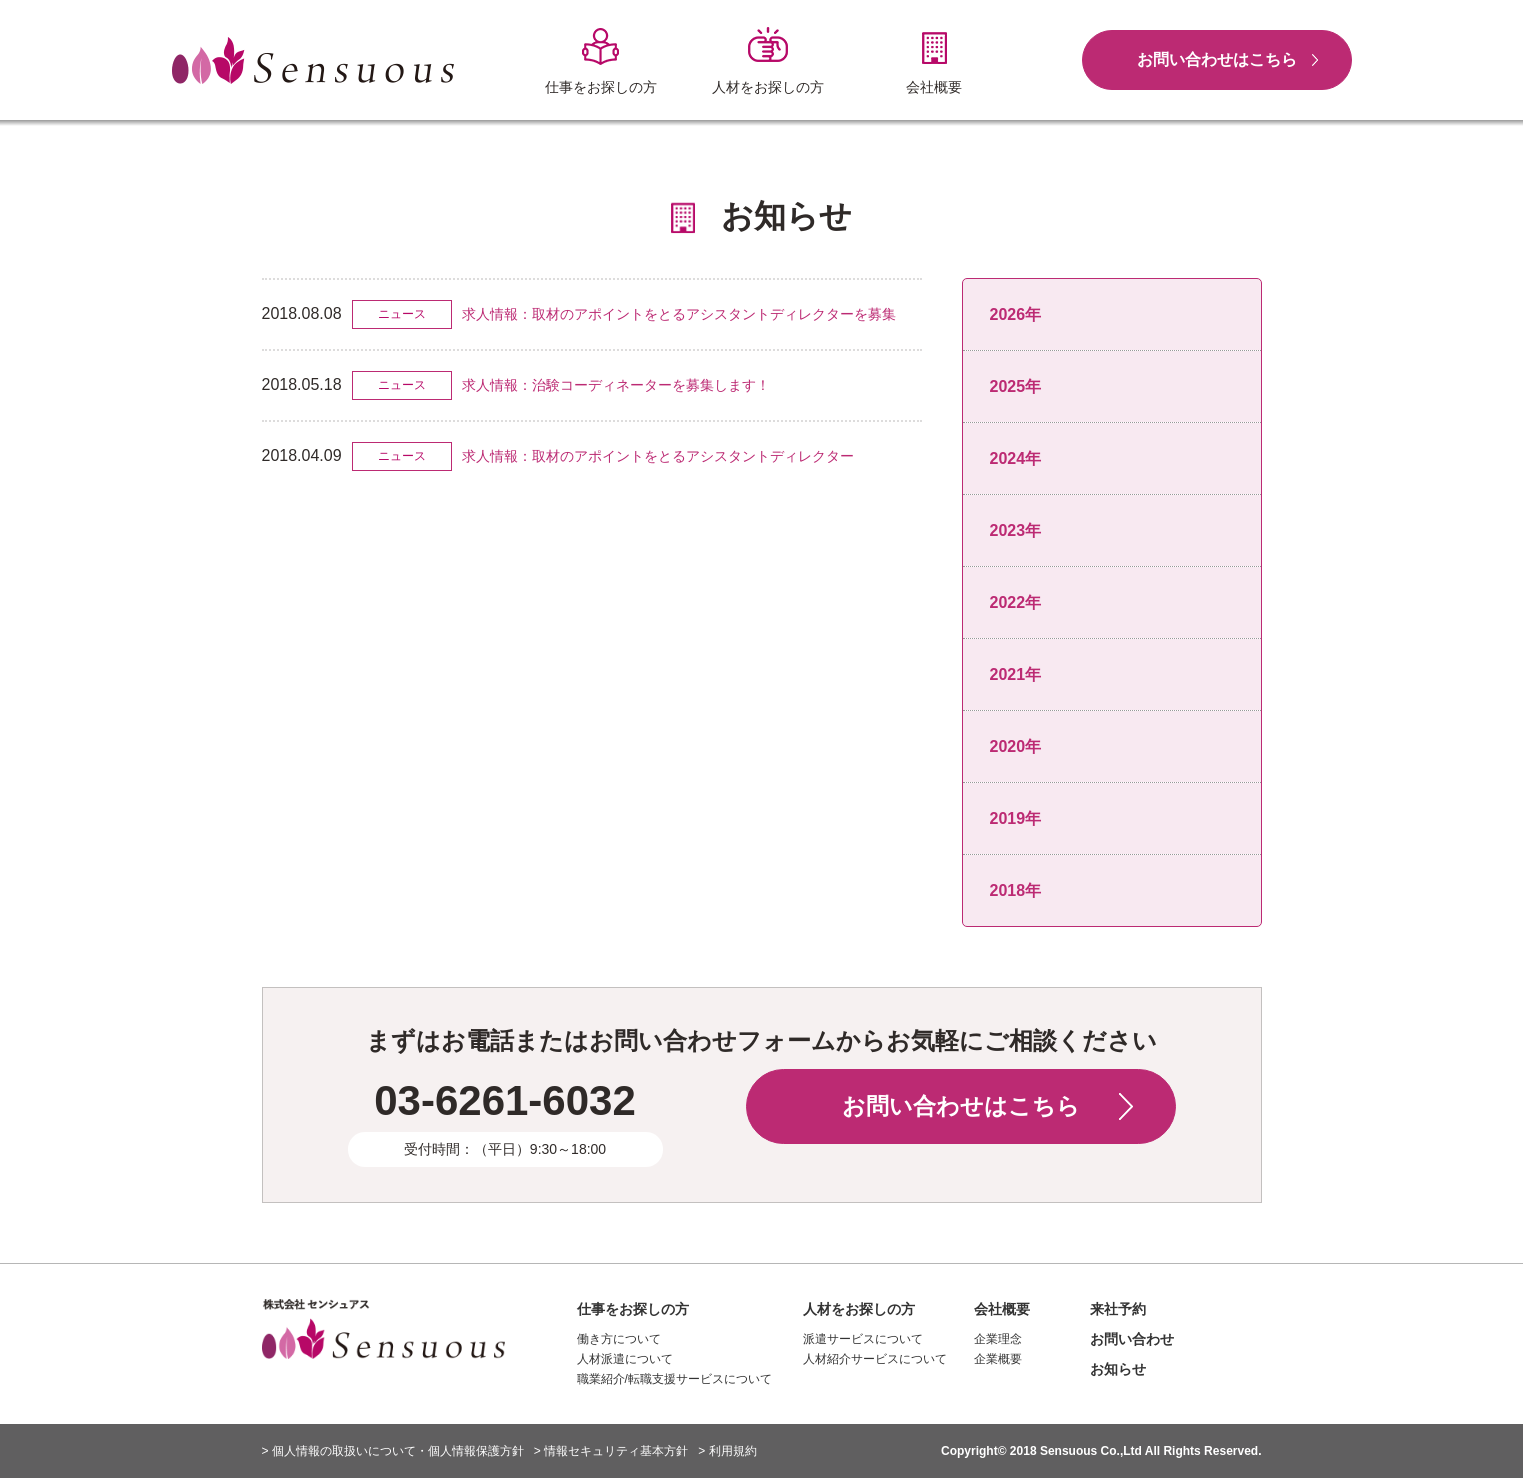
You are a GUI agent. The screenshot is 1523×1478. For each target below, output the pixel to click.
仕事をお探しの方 (633, 1309)
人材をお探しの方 (859, 1309)
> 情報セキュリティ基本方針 (611, 1451)
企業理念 (998, 1339)
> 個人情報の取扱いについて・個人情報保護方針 (393, 1451)
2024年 (1016, 458)
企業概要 (998, 1359)
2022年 (1016, 602)
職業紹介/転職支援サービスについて (674, 1379)
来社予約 (1118, 1309)
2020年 (1016, 746)
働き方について (619, 1339)
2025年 (1016, 386)
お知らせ (1118, 1369)
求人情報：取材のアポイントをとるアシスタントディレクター (658, 456)
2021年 (1016, 674)
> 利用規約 (727, 1451)
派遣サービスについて (863, 1339)
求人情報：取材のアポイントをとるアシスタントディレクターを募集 (679, 314)
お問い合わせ (1132, 1339)
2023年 (1016, 530)
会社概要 (1002, 1309)
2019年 (1016, 818)
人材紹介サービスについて (875, 1359)
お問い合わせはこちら (1217, 59)
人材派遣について (625, 1359)
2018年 (1016, 890)
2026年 (1016, 314)
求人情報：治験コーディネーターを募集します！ (616, 385)
